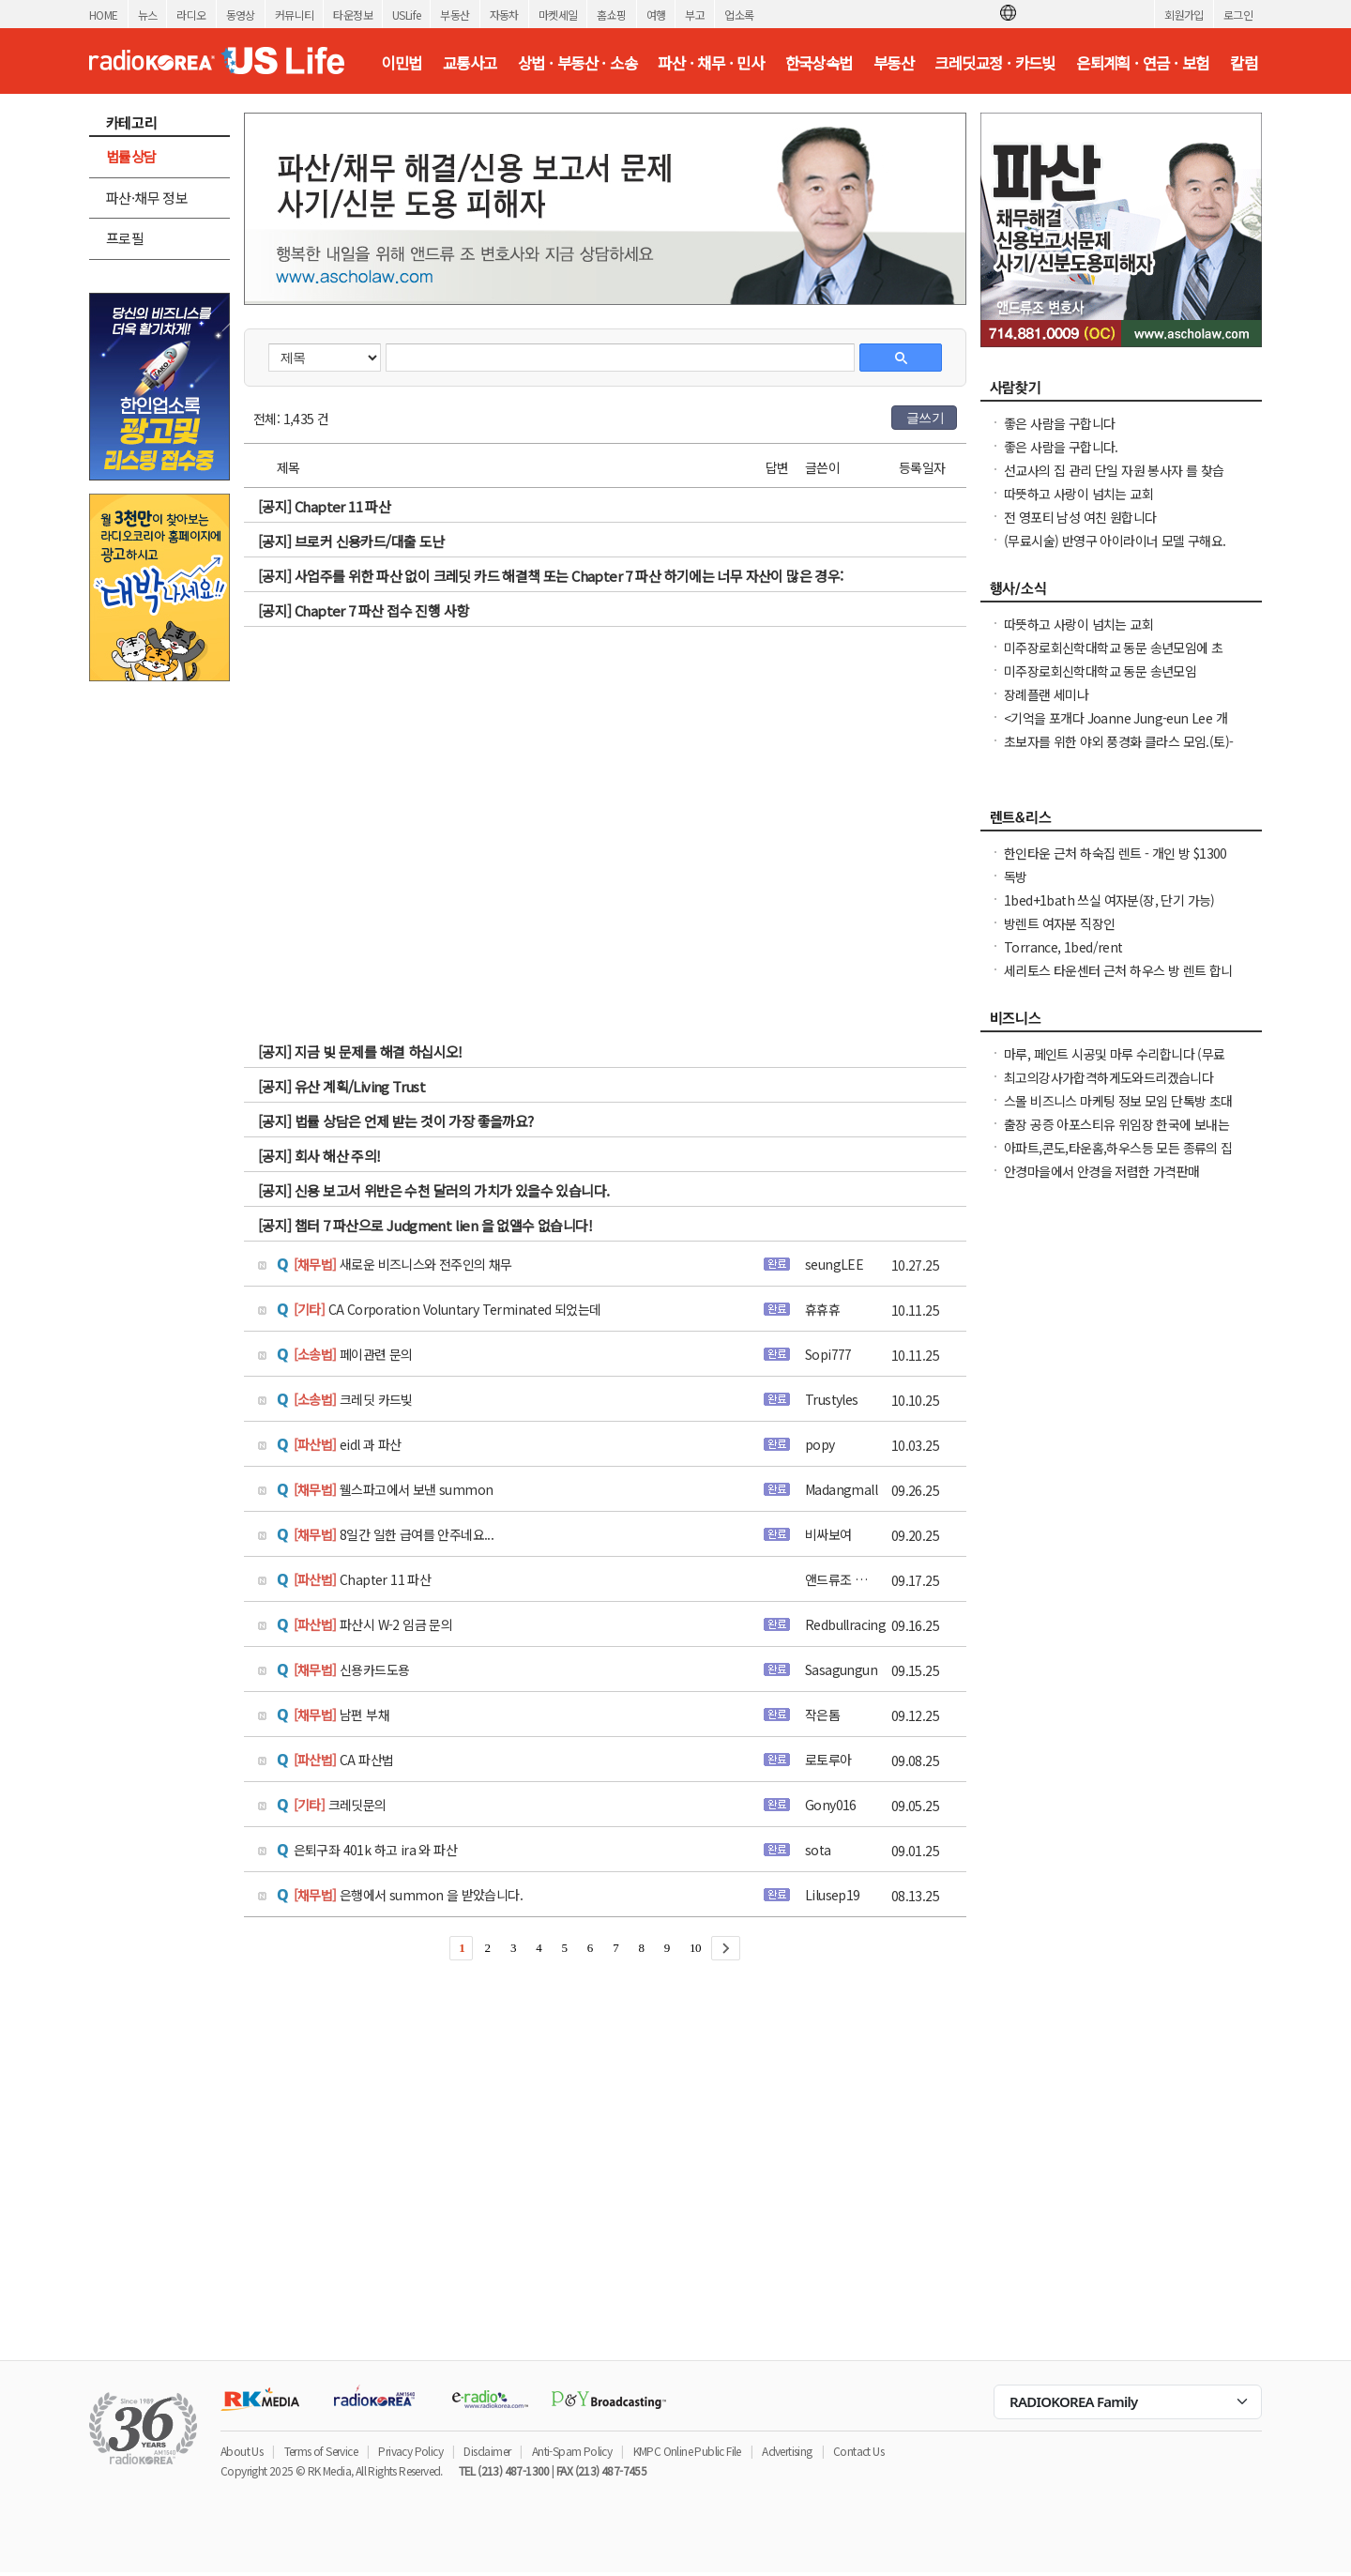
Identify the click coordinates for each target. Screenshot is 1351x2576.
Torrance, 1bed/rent (1063, 946)
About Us (241, 2451)
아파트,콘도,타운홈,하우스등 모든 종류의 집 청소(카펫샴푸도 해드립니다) (1118, 1157)
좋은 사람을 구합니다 (1059, 423)
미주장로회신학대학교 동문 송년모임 (1100, 671)
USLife (406, 15)
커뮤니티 (294, 15)
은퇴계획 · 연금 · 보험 (1142, 63)
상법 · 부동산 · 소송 (577, 63)
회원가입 (1184, 15)
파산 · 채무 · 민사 (711, 63)
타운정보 (352, 15)
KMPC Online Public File (687, 2451)
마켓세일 (558, 15)
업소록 (738, 15)
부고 (695, 15)
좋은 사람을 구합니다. (1061, 446)
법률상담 (131, 156)
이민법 (401, 63)
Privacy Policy (410, 2451)
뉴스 (148, 15)
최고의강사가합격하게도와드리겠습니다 (1108, 1077)
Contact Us (858, 2451)
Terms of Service (320, 2451)
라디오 (190, 15)
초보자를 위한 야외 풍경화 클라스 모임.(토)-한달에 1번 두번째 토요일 (1118, 751)
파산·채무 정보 (147, 197)
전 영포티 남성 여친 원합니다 (1080, 517)
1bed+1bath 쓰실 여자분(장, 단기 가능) (1109, 900)
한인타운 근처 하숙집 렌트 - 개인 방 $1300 (1115, 853)
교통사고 (470, 63)
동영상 (240, 15)
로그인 (1237, 15)
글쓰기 (925, 417)
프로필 (125, 238)
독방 (1015, 876)
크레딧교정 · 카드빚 (994, 63)
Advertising (787, 2451)
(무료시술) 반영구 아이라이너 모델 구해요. (1115, 540)
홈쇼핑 (611, 15)
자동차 (504, 15)
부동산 (454, 15)
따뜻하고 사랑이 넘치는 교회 (1078, 493)
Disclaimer (486, 2451)
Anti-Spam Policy (572, 2451)
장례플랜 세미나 (1046, 694)
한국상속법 (819, 63)
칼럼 (1243, 63)
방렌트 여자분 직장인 (1059, 923)
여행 (656, 15)
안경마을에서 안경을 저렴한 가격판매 (1102, 1171)
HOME (103, 15)
